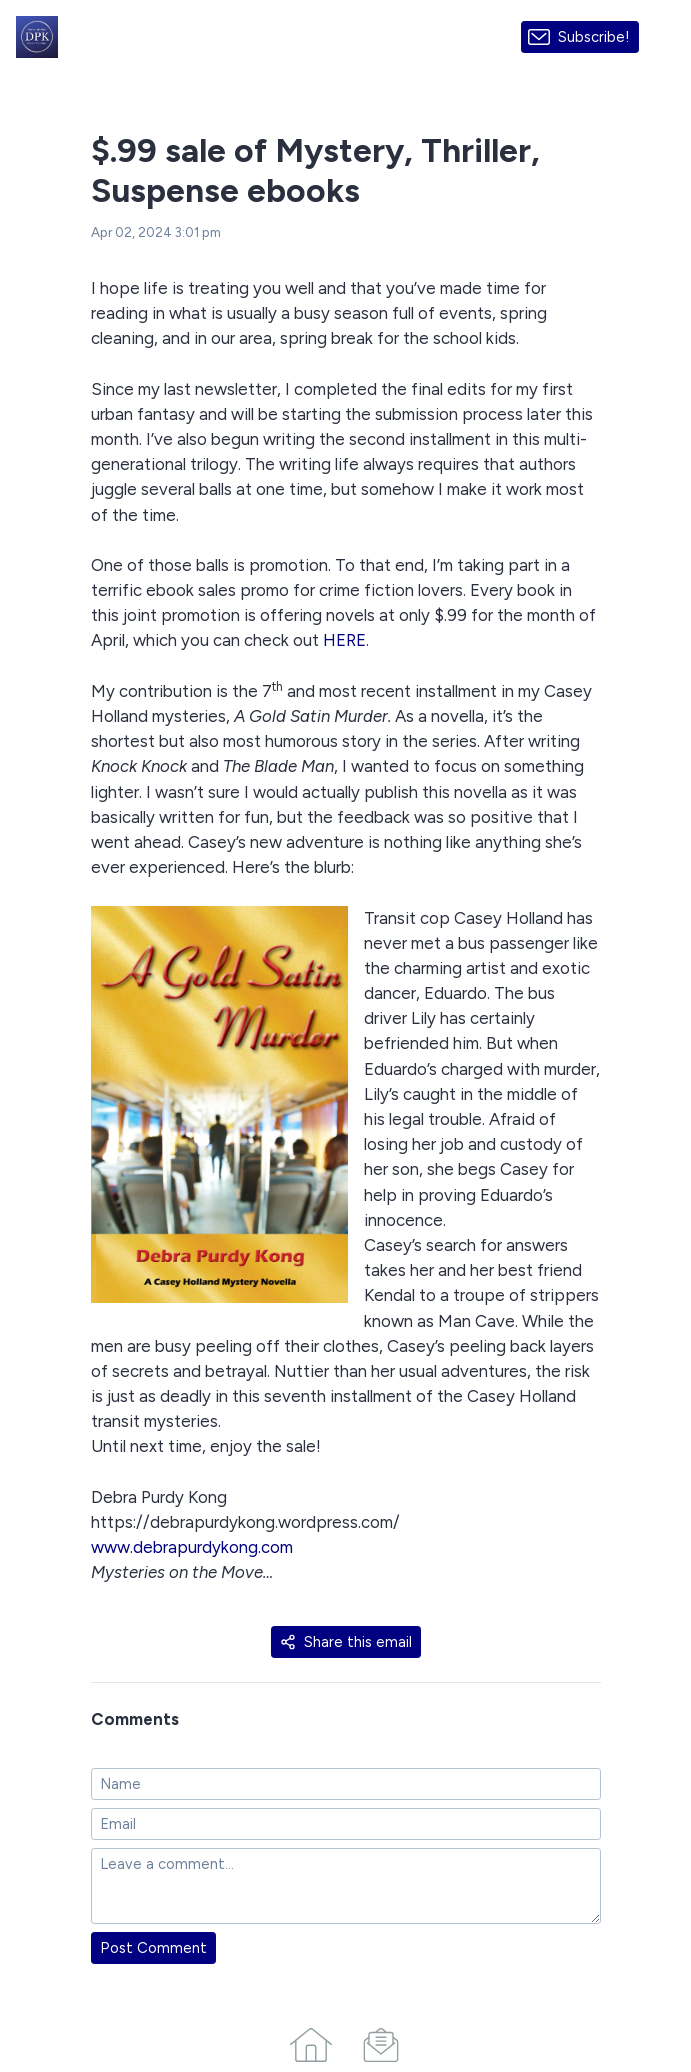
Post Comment (153, 1948)
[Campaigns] (381, 2041)
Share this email (346, 1642)
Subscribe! (594, 37)
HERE (344, 640)
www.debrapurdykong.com (192, 1547)
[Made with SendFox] (665, 36)
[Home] (311, 2041)
